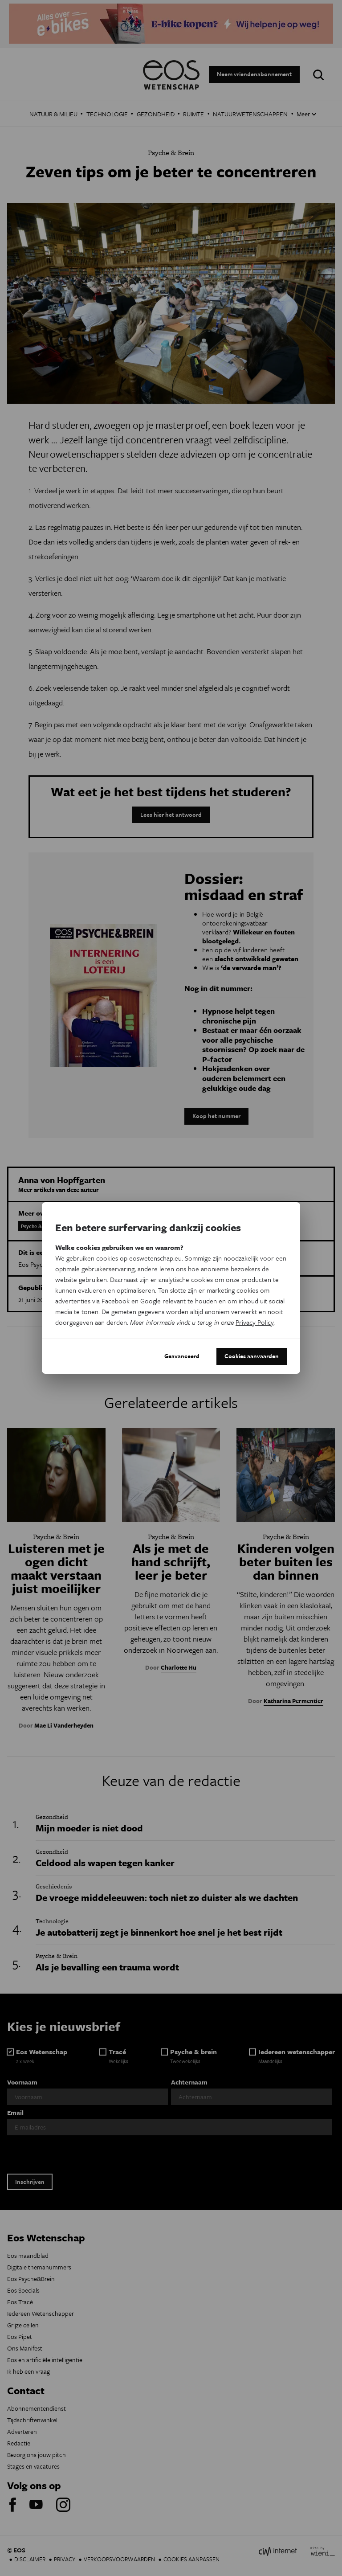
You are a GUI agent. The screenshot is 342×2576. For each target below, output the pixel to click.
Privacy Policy (254, 1322)
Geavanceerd (182, 1355)
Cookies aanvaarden (251, 1355)
